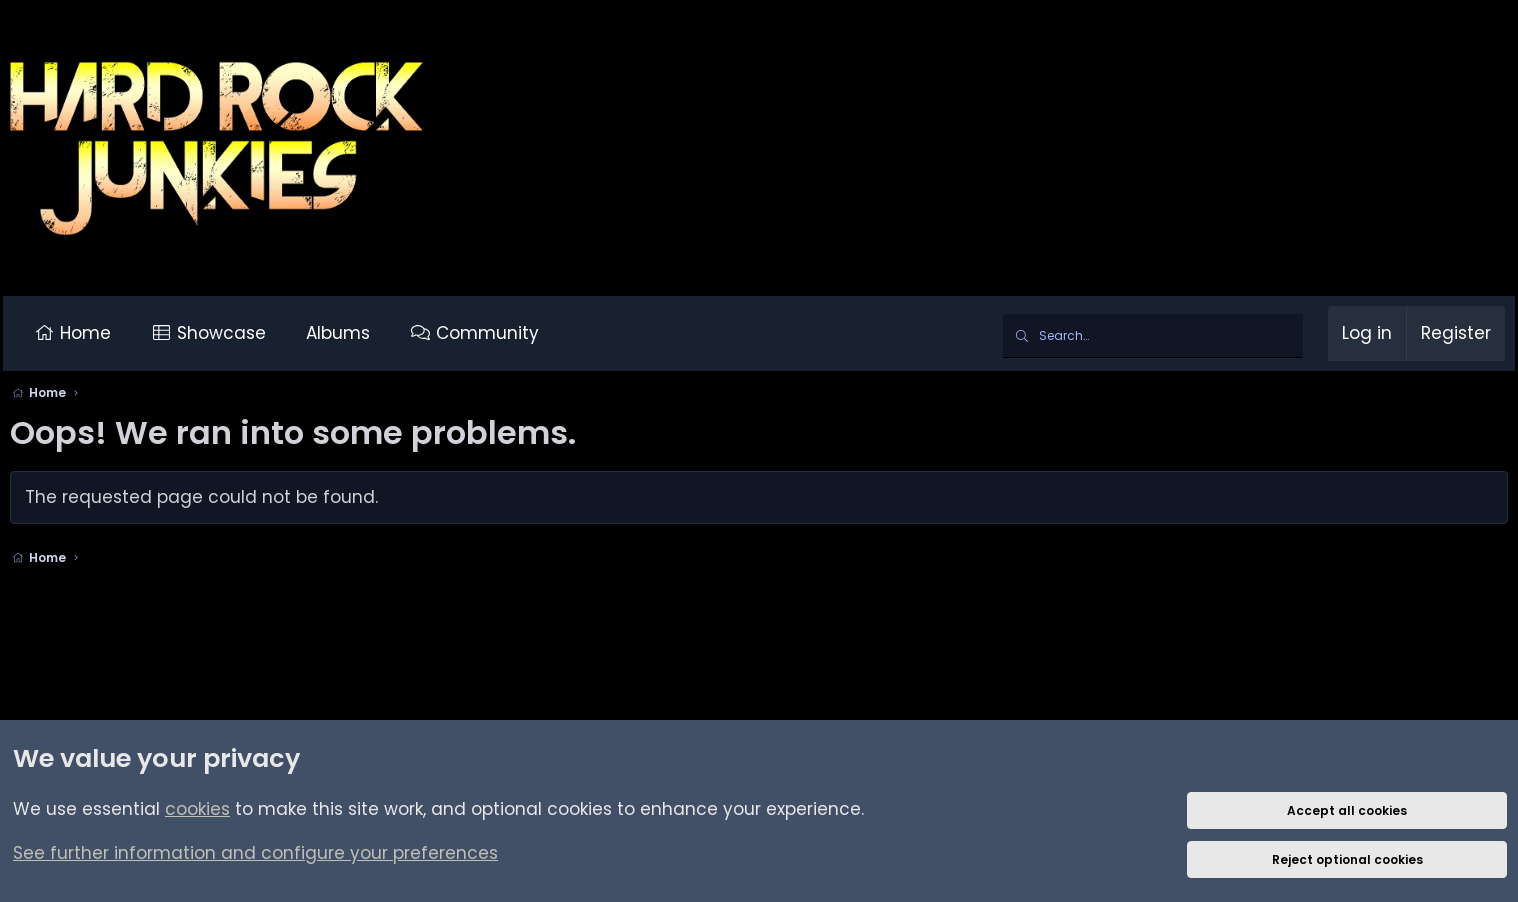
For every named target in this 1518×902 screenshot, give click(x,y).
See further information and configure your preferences (255, 853)
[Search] (1146, 336)
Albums (345, 333)
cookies (197, 809)
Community (494, 333)
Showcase (228, 333)
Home (91, 333)
